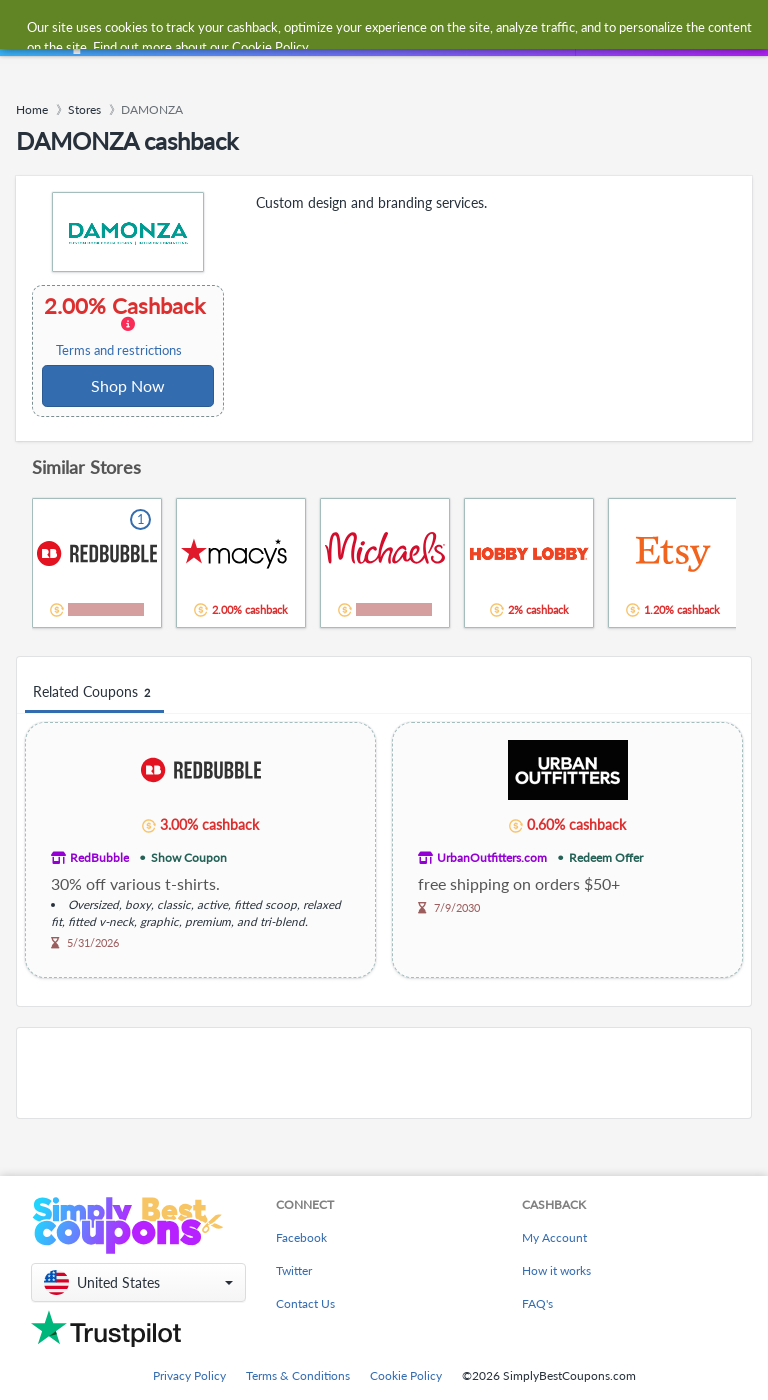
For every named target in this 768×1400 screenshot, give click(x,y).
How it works (556, 1270)
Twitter (294, 1270)
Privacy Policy (189, 1375)
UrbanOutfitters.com (492, 857)
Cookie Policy (406, 1375)
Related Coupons (94, 692)
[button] (138, 1282)
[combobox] (363, 28)
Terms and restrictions (119, 350)
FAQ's (537, 1303)
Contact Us (305, 1303)
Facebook (301, 1237)
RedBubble (99, 857)
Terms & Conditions (298, 1375)
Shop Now (128, 385)
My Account (554, 1237)
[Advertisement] (384, 1073)
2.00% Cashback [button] (126, 326)
